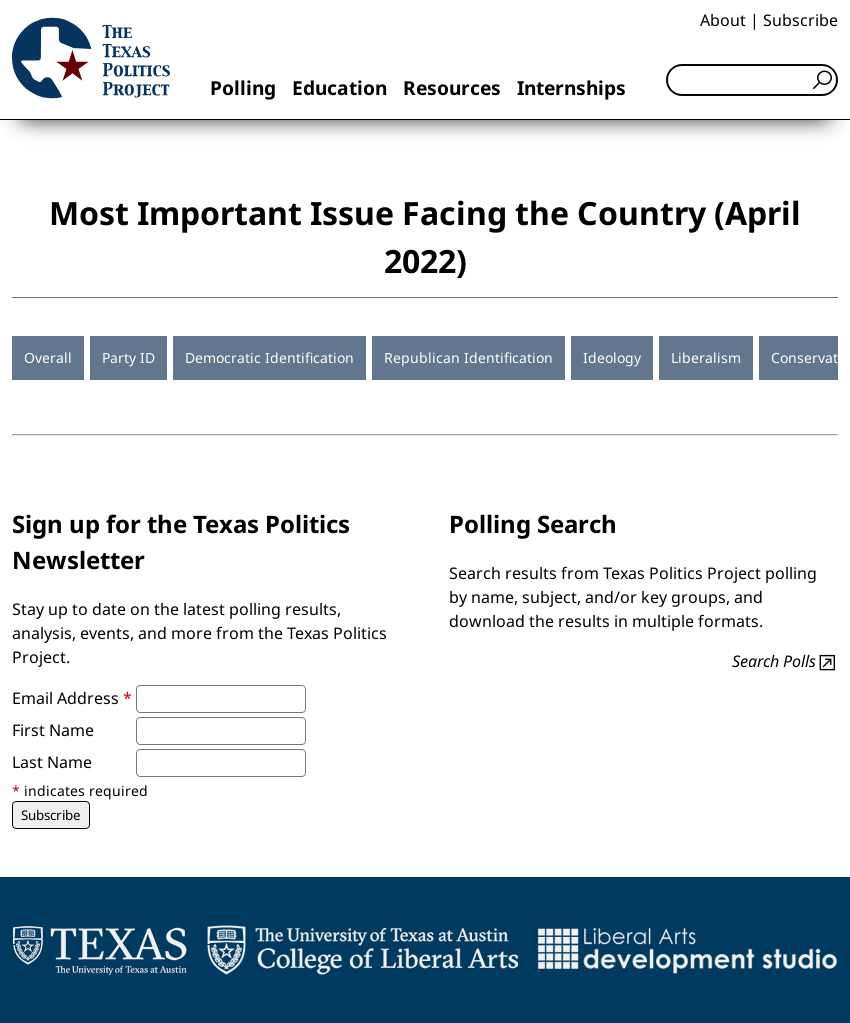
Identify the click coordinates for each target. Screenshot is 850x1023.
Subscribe (800, 20)
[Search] (752, 80)
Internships (571, 87)
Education (339, 87)
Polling (243, 87)
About (723, 20)
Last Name (52, 762)
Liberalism (706, 357)
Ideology (612, 357)
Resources (452, 87)
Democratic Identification (269, 357)
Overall (48, 357)
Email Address (72, 698)
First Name (53, 730)
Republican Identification (468, 357)
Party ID (128, 357)
